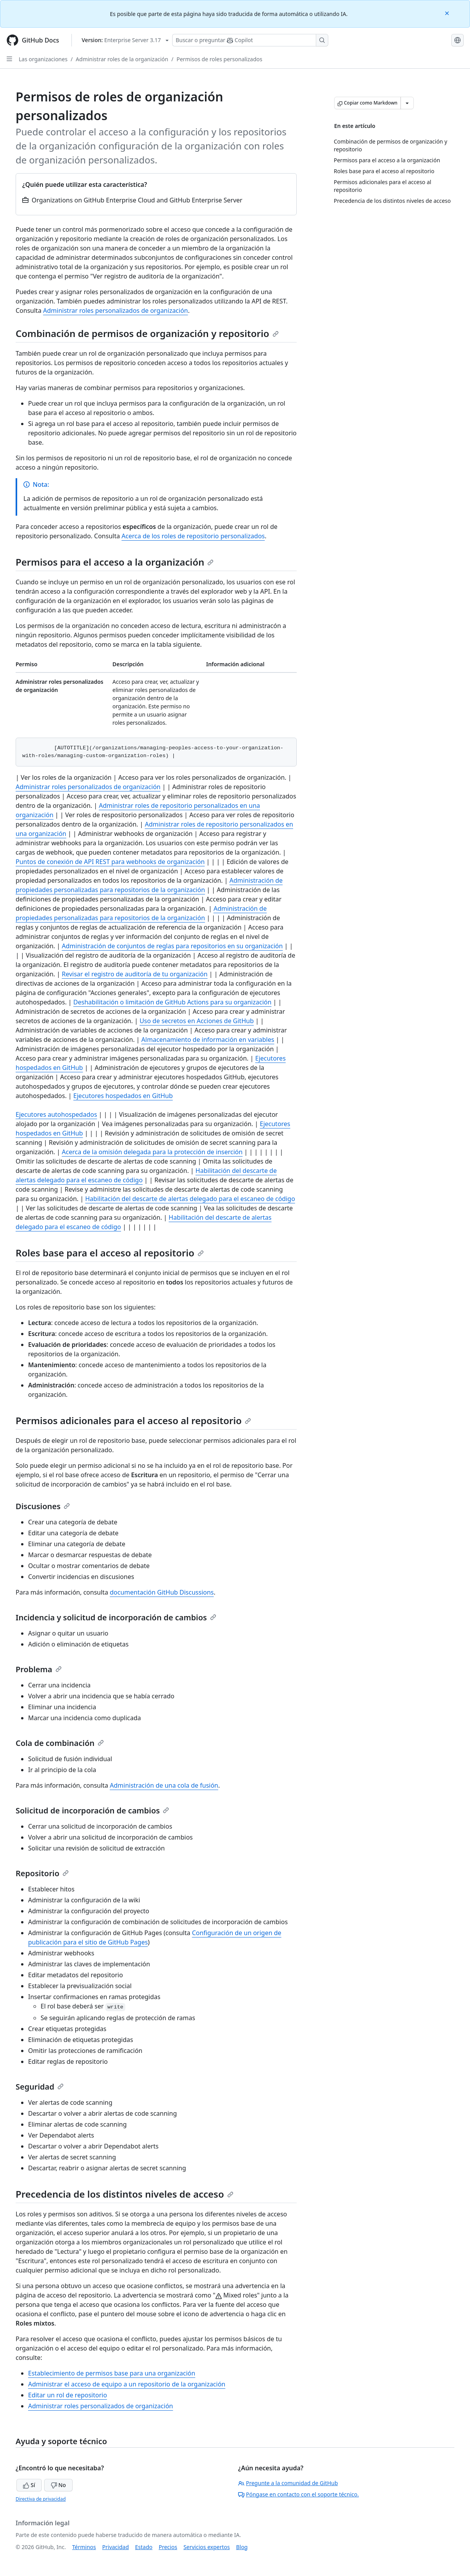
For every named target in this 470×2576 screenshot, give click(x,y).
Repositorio (42, 1873)
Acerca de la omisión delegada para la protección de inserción (152, 1152)
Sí (29, 2485)
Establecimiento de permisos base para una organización (111, 2373)
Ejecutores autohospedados (56, 1114)
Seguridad (40, 2086)
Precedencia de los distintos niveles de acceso (124, 2193)
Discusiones (43, 1506)
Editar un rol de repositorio (67, 2395)
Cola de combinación (60, 1743)
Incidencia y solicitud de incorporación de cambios (116, 1617)
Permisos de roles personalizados (219, 59)
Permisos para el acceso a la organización (115, 561)
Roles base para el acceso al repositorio (110, 1252)
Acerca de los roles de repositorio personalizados (193, 536)
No (58, 2485)
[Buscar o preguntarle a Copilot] (250, 40)
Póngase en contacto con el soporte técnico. (298, 2494)
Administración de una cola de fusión (164, 1785)
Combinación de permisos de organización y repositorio (147, 333)
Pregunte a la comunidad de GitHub (288, 2483)
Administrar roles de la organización (122, 59)
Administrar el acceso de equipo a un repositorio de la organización (126, 2384)
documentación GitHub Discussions (162, 1592)
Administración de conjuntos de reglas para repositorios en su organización (172, 946)
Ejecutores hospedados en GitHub (123, 1095)
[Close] (448, 12)
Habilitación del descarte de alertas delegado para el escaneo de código (190, 1198)
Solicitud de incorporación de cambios (92, 1810)
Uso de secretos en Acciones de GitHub (196, 1021)
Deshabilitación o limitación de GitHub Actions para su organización (172, 1002)
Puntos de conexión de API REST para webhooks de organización (110, 861)
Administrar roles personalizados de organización (115, 310)
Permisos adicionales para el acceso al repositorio (133, 1420)
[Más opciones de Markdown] (407, 103)
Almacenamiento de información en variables (207, 1039)
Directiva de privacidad (41, 2499)
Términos (84, 2547)
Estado (143, 2547)
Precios (168, 2547)
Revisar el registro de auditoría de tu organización (134, 974)
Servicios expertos (206, 2547)
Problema (39, 1669)
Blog (242, 2547)
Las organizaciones (43, 59)
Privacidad (115, 2547)
